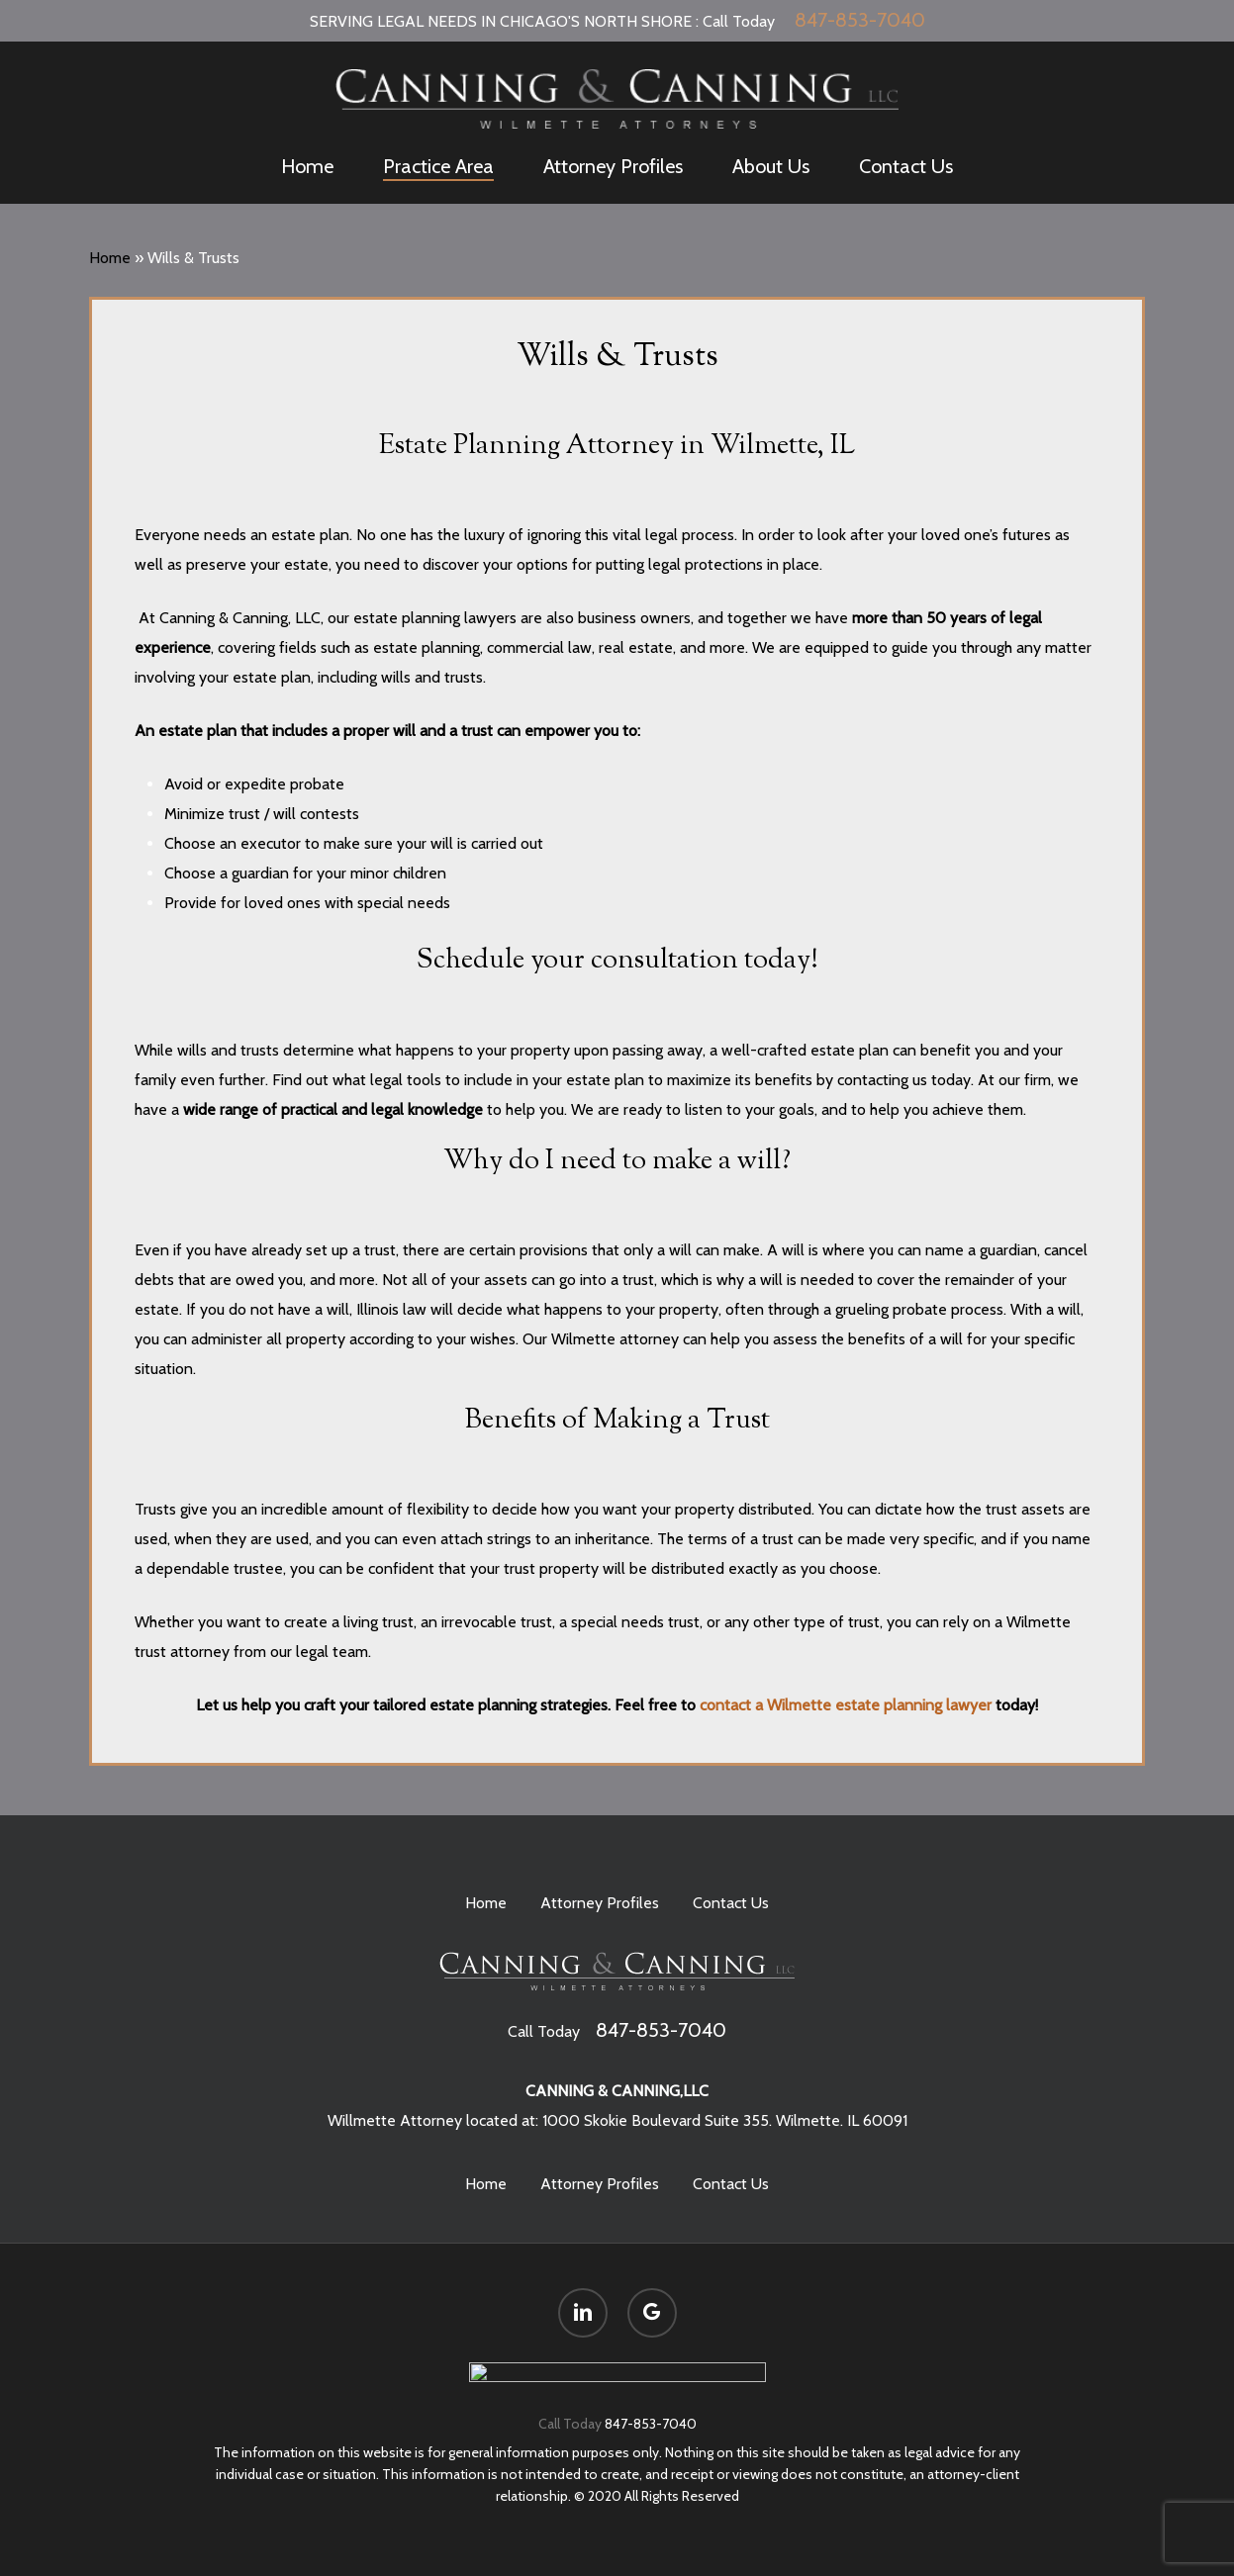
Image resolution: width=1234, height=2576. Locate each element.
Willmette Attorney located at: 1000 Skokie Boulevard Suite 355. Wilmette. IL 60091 (617, 2110)
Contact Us (731, 1893)
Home (110, 257)
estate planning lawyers (435, 617)
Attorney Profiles (599, 1893)
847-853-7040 (860, 20)
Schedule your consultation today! (617, 961)
